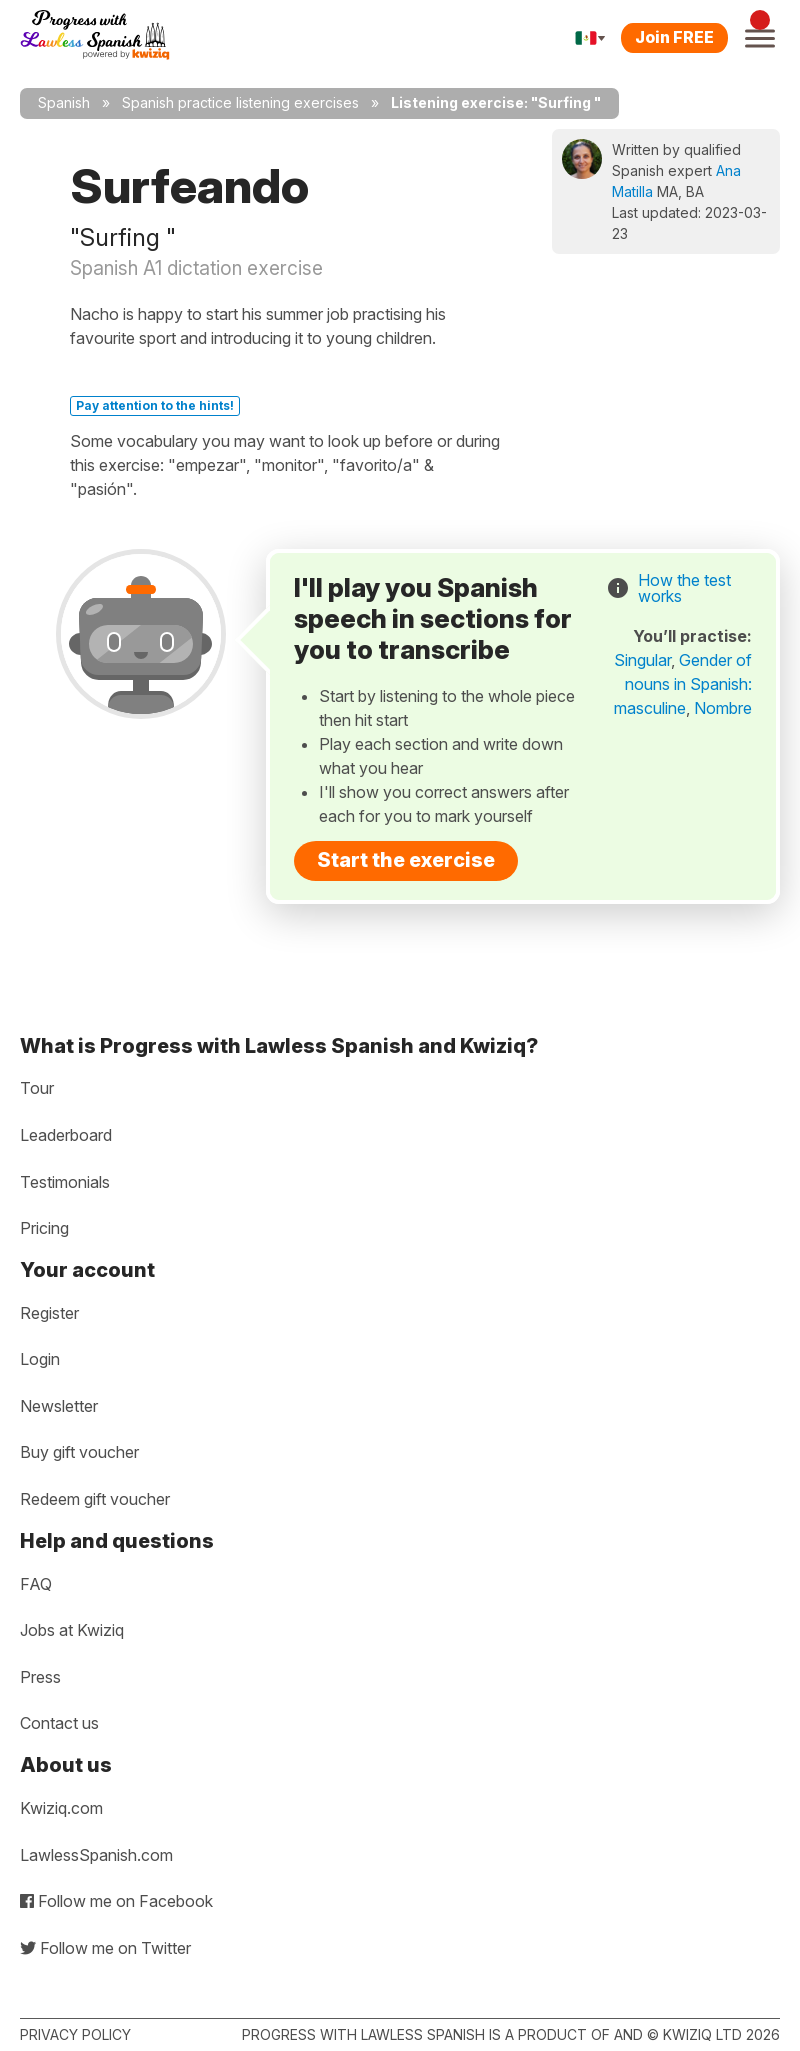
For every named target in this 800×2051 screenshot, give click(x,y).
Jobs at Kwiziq (72, 1630)
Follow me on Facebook (116, 1901)
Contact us (59, 1723)
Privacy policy (75, 2034)
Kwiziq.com (61, 1808)
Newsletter (59, 1406)
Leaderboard (66, 1135)
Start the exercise (406, 860)
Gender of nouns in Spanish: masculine (683, 684)
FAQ (36, 1584)
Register (49, 1313)
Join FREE (674, 37)
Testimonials (65, 1182)
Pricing (44, 1228)
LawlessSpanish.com (96, 1855)
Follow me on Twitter (105, 1948)
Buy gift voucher (79, 1452)
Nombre (723, 708)
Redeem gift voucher (95, 1499)
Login (40, 1359)
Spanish (64, 102)
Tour (37, 1088)
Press (40, 1677)
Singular (642, 660)
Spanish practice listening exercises (240, 102)
